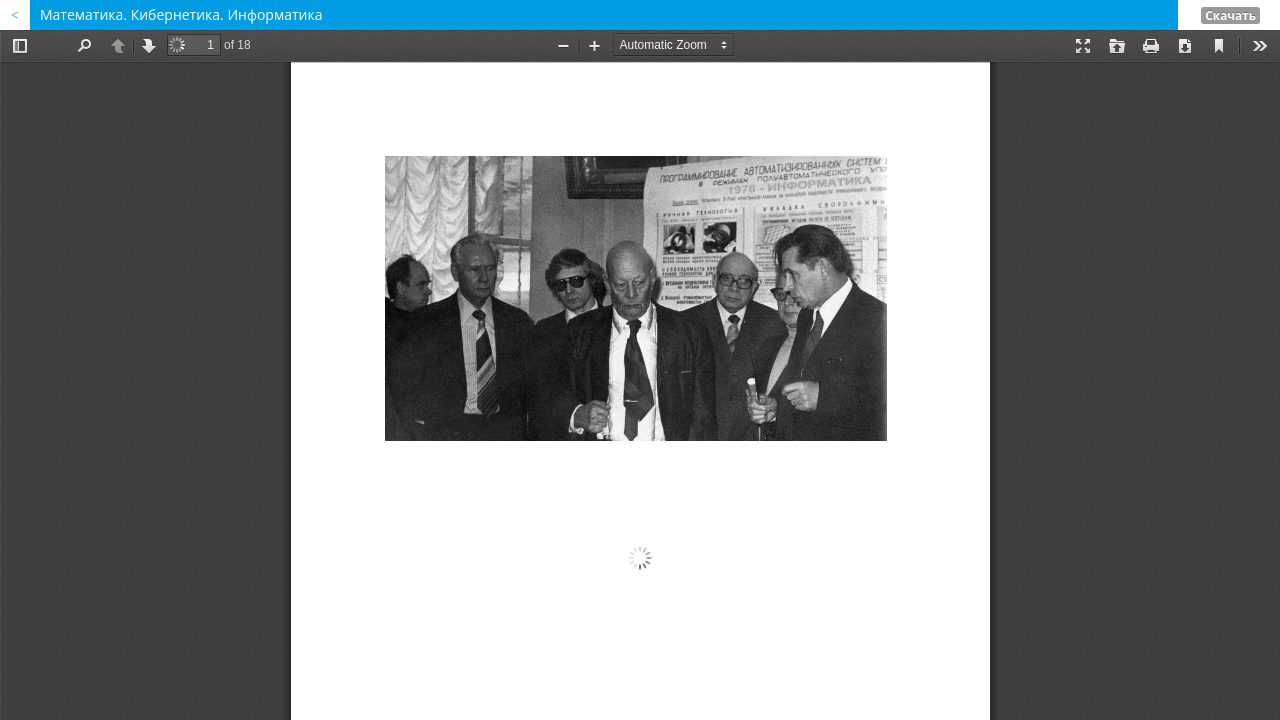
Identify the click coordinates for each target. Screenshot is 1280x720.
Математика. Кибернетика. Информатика (181, 14)
